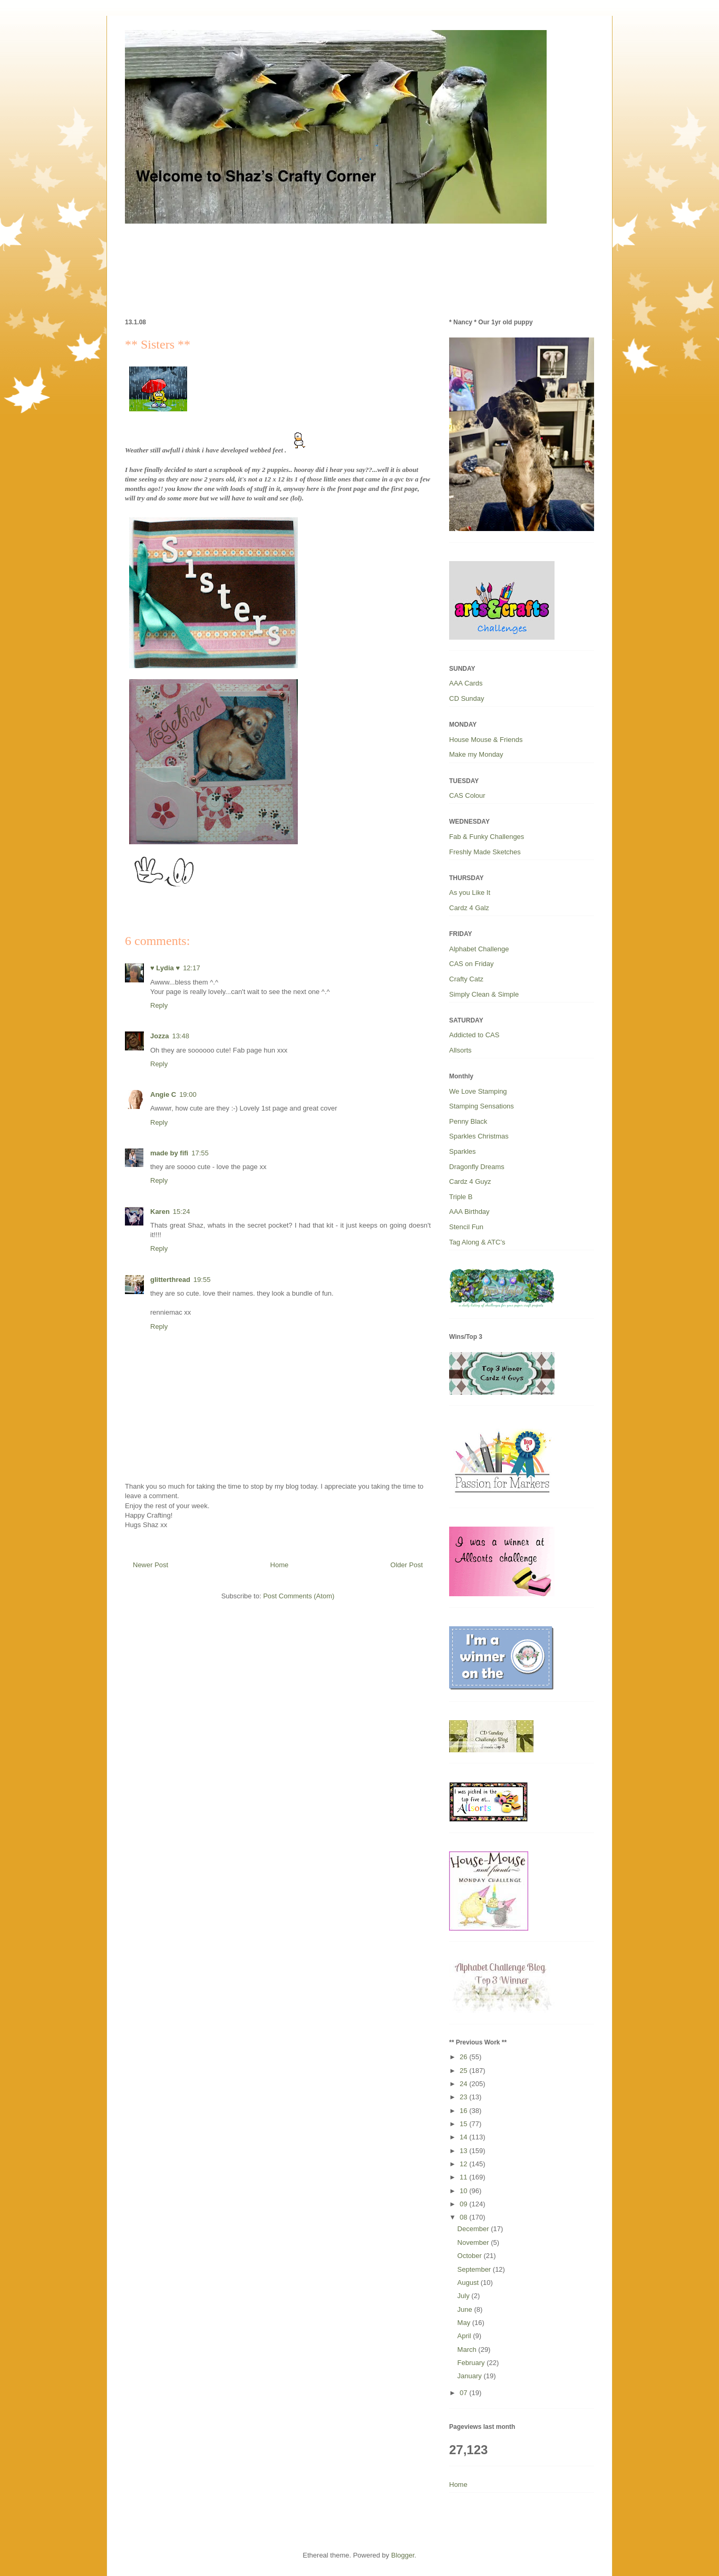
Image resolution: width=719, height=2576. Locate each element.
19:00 (188, 1094)
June (466, 2309)
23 (464, 2097)
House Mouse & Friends (485, 740)
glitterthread (170, 1280)
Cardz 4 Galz (469, 908)
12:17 (191, 968)
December (474, 2229)
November (474, 2242)
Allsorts (460, 1050)
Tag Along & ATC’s (477, 1242)
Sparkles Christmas (479, 1136)
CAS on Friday (471, 964)
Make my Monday (476, 754)
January (471, 2376)
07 (464, 2393)
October (471, 2256)
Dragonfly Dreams (476, 1167)
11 (464, 2177)
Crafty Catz (466, 979)
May (465, 2323)
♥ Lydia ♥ (165, 968)
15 (464, 2124)
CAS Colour (467, 795)
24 (464, 2084)
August (469, 2282)
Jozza (159, 1036)
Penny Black (468, 1121)
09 (464, 2204)
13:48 (180, 1036)
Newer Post (150, 1565)
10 (464, 2191)
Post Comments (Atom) (298, 1596)
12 (464, 2164)
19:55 (202, 1280)
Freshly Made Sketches (485, 852)
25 (464, 2071)
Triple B (460, 1197)
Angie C (163, 1094)
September (475, 2269)
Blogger (402, 2555)
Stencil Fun (466, 1227)
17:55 (200, 1153)
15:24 (181, 1211)
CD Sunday (466, 698)
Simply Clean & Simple (484, 994)
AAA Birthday (469, 1211)
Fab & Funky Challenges (486, 837)
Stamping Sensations (481, 1106)
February (472, 2363)
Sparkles (462, 1151)
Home (279, 1565)
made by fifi (169, 1153)
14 (464, 2137)
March (468, 2349)
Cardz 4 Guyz (470, 1181)
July (465, 2296)
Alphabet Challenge (479, 949)
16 (464, 2111)
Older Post (407, 1565)
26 (464, 2057)
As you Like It (469, 892)
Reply (159, 1005)
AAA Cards (466, 683)
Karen (160, 1211)
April (465, 2336)
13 (464, 2151)
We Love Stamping (478, 1091)
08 (464, 2217)
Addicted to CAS (474, 1035)
